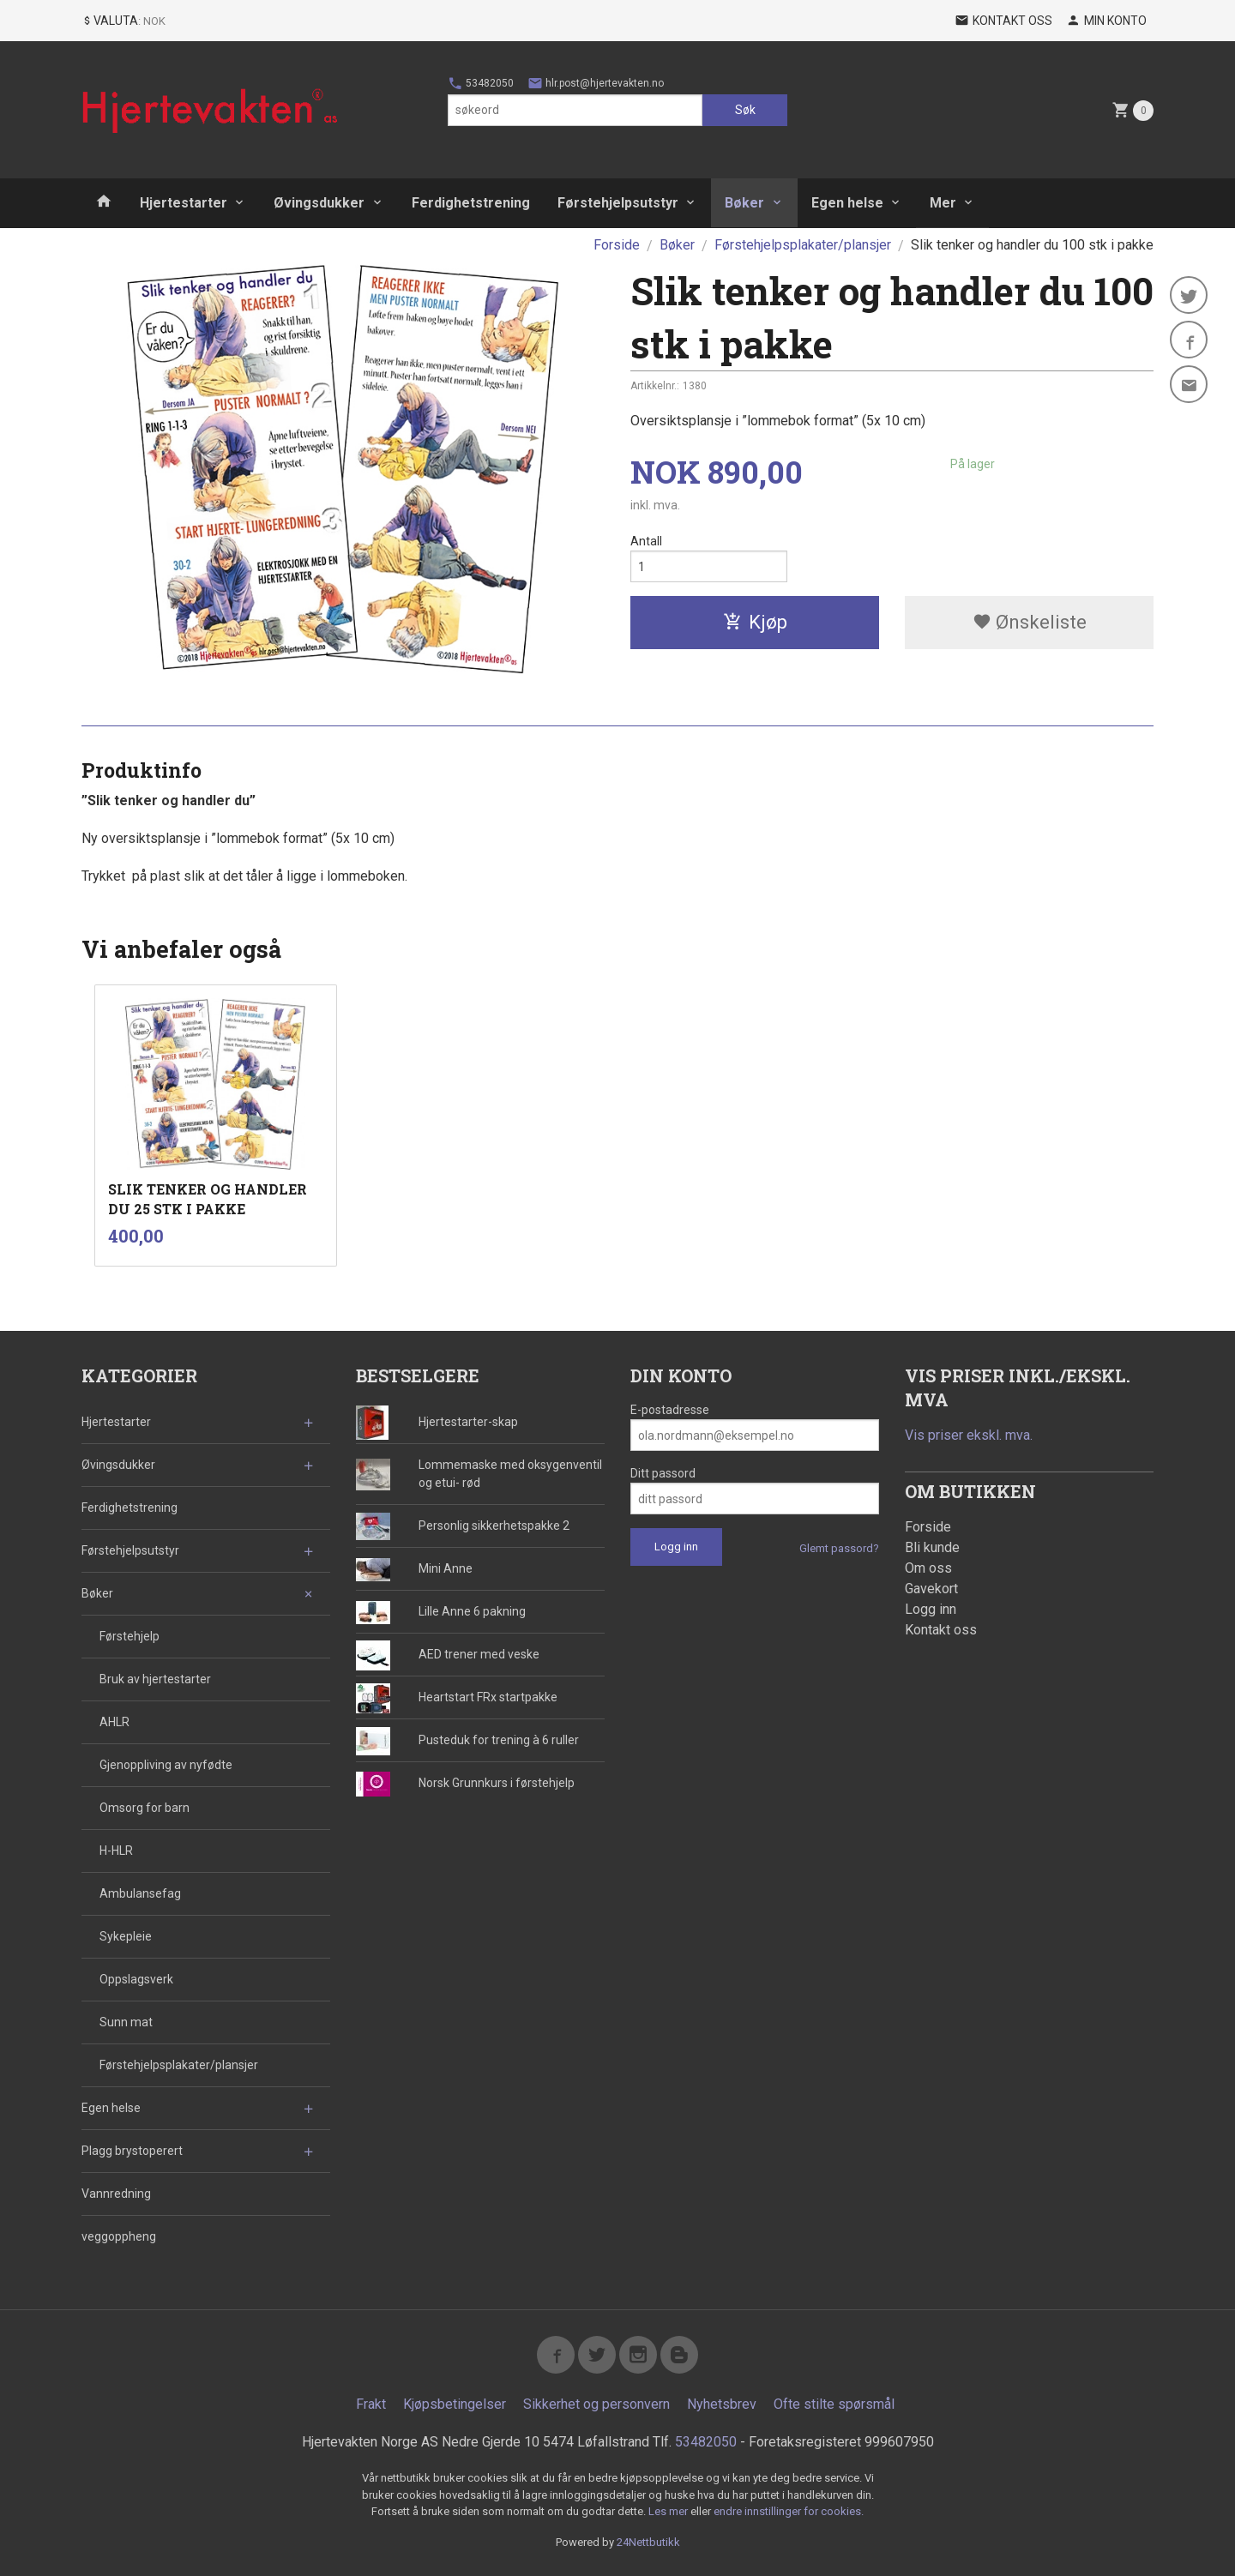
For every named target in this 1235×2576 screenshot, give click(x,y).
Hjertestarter (183, 203)
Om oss (928, 1568)
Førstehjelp (129, 1636)
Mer (943, 203)
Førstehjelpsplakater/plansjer (178, 2065)
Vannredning (116, 2193)
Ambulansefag (140, 1893)
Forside (616, 245)
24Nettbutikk (648, 2542)
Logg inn (930, 1609)
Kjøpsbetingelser (454, 2404)
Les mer (669, 2511)
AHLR (114, 1722)
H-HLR (116, 1850)
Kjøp (755, 622)
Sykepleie (125, 1936)
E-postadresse (669, 1410)
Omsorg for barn (144, 1808)
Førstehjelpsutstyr (617, 203)
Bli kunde (932, 1547)
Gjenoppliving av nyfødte (165, 1765)
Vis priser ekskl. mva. (969, 1435)
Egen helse (847, 203)
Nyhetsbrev (721, 2404)
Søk (745, 110)
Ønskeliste (1030, 622)
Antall (646, 541)
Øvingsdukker (319, 203)
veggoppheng (118, 2236)
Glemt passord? (839, 1548)
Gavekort (931, 1588)
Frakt (371, 2404)
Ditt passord (663, 1473)
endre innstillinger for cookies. (789, 2511)
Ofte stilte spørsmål (834, 2404)
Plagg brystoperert (132, 2151)
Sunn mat (126, 2022)
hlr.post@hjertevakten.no (595, 83)
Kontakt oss (941, 1630)
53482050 (481, 83)
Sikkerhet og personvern (596, 2404)
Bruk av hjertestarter (155, 1679)
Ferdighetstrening (471, 203)
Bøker (744, 203)
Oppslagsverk (136, 1979)
